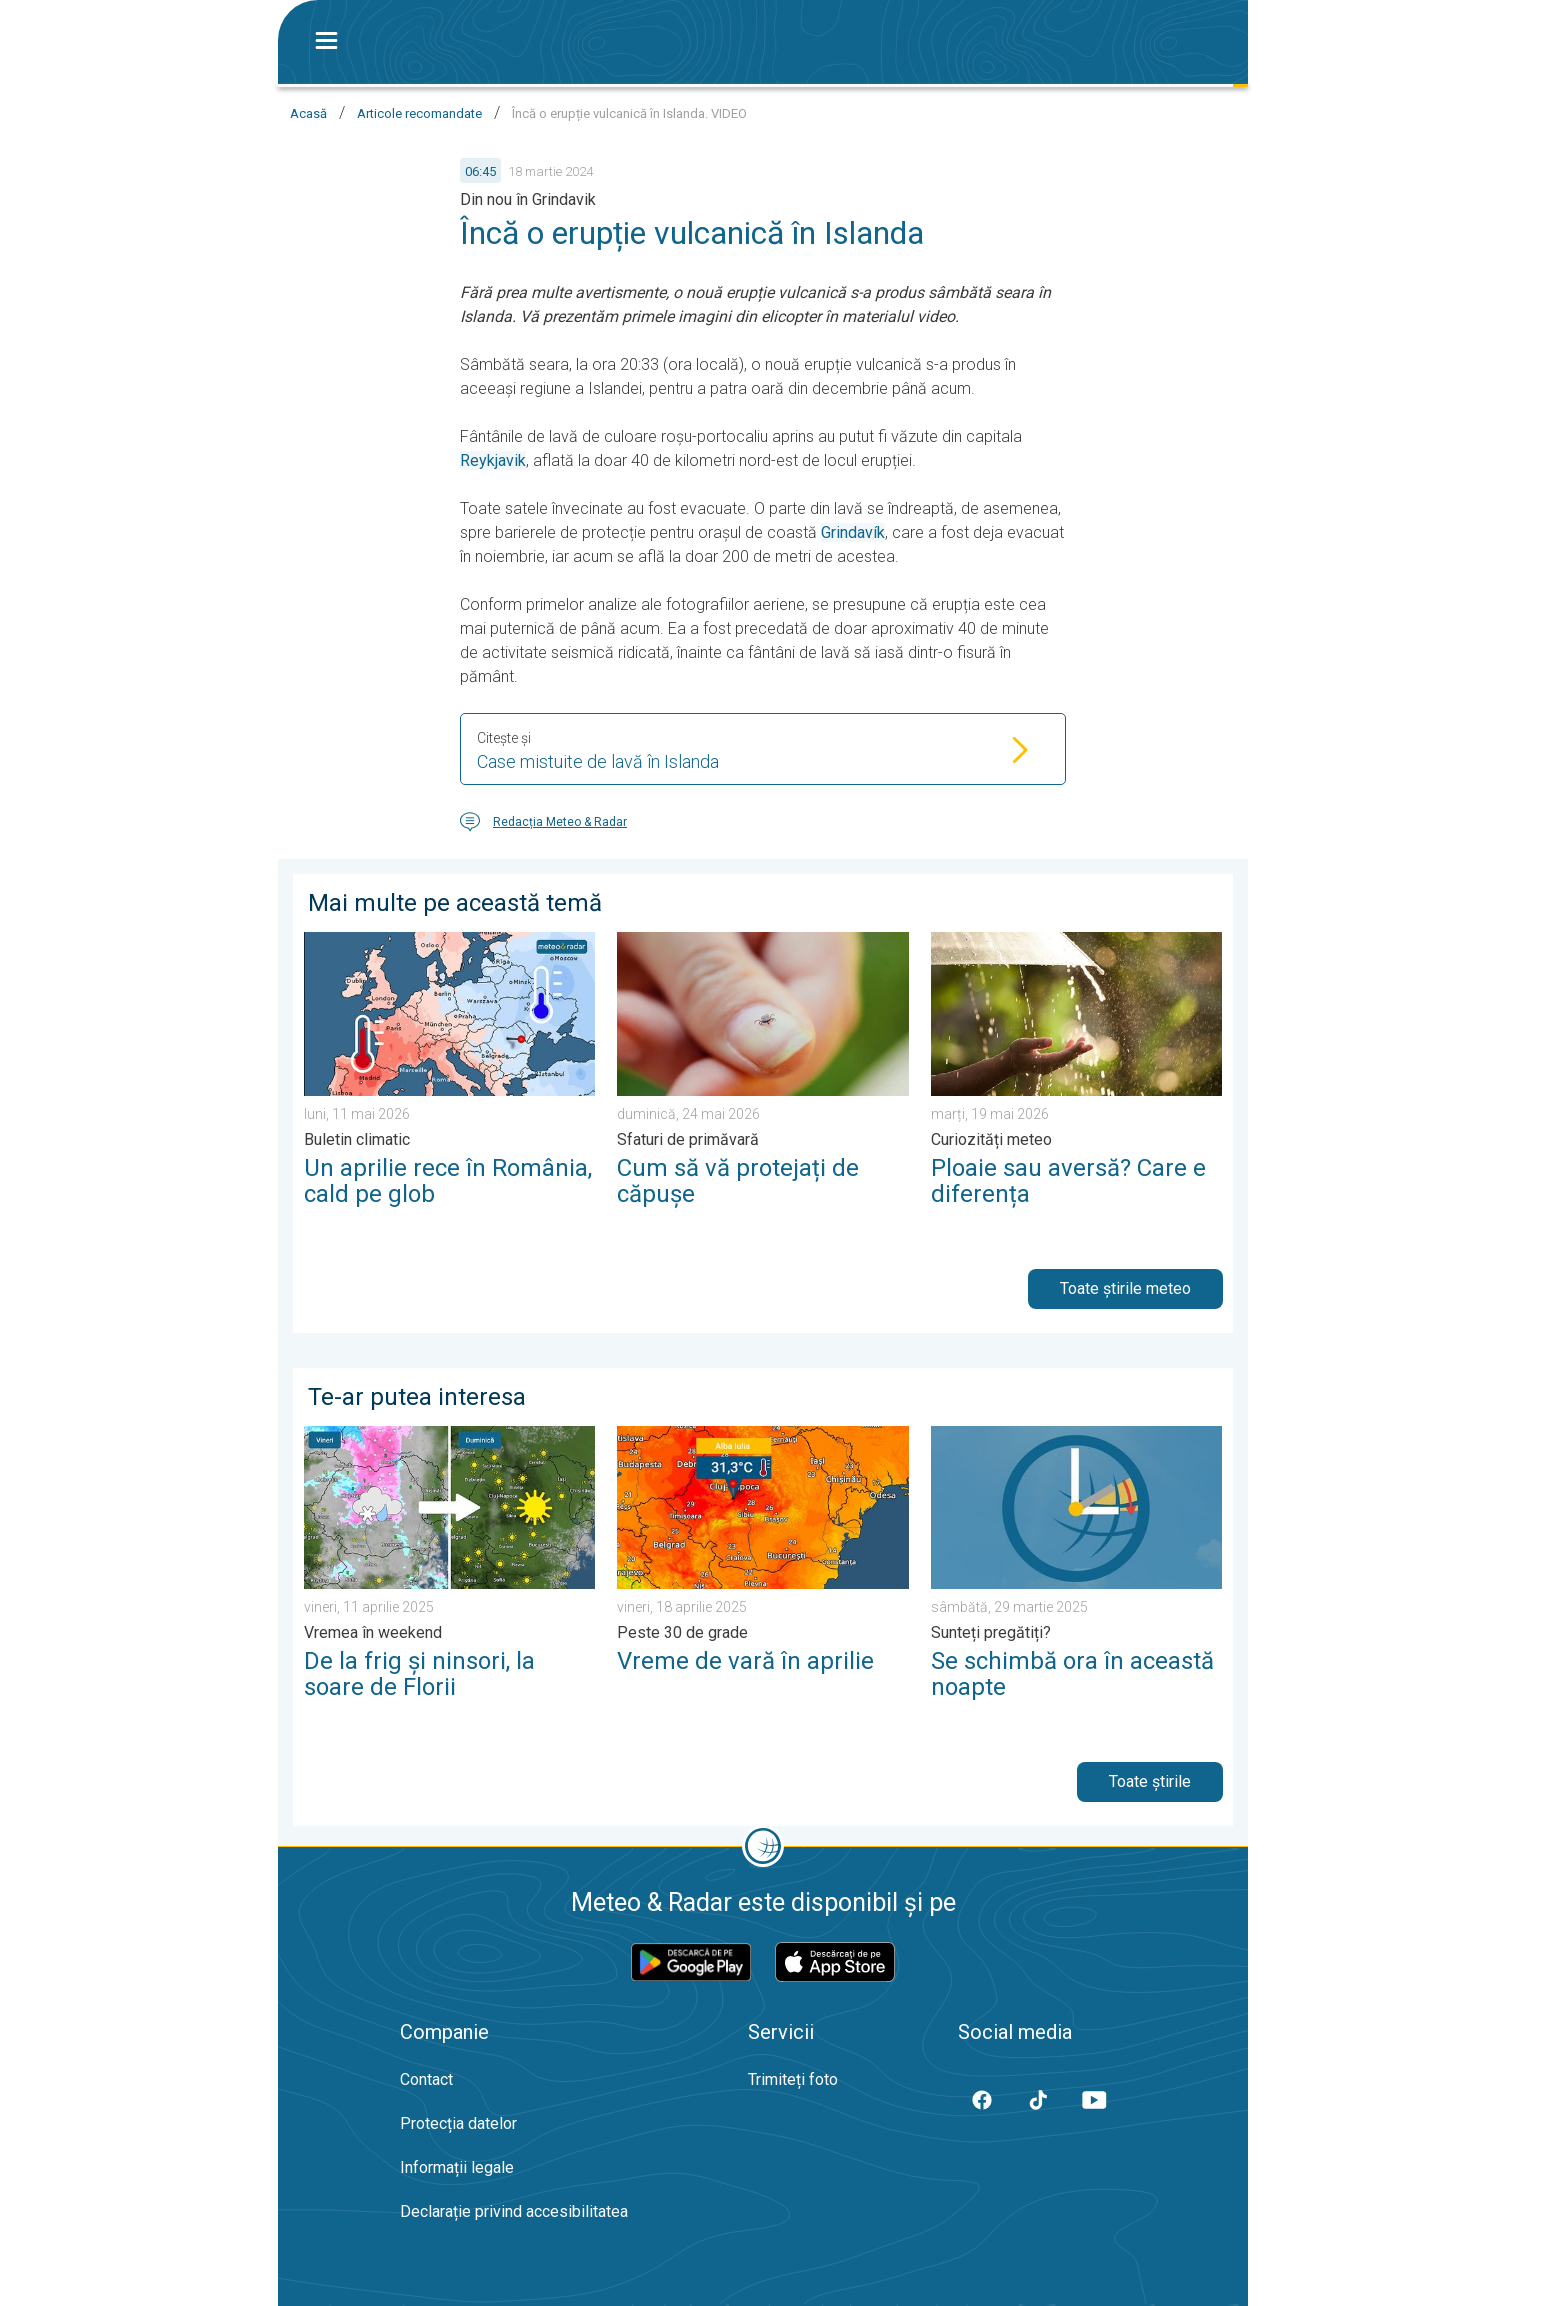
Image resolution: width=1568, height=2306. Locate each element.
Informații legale (457, 2167)
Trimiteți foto (793, 2079)
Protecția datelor (458, 2123)
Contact (426, 2079)
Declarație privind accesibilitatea (514, 2211)
